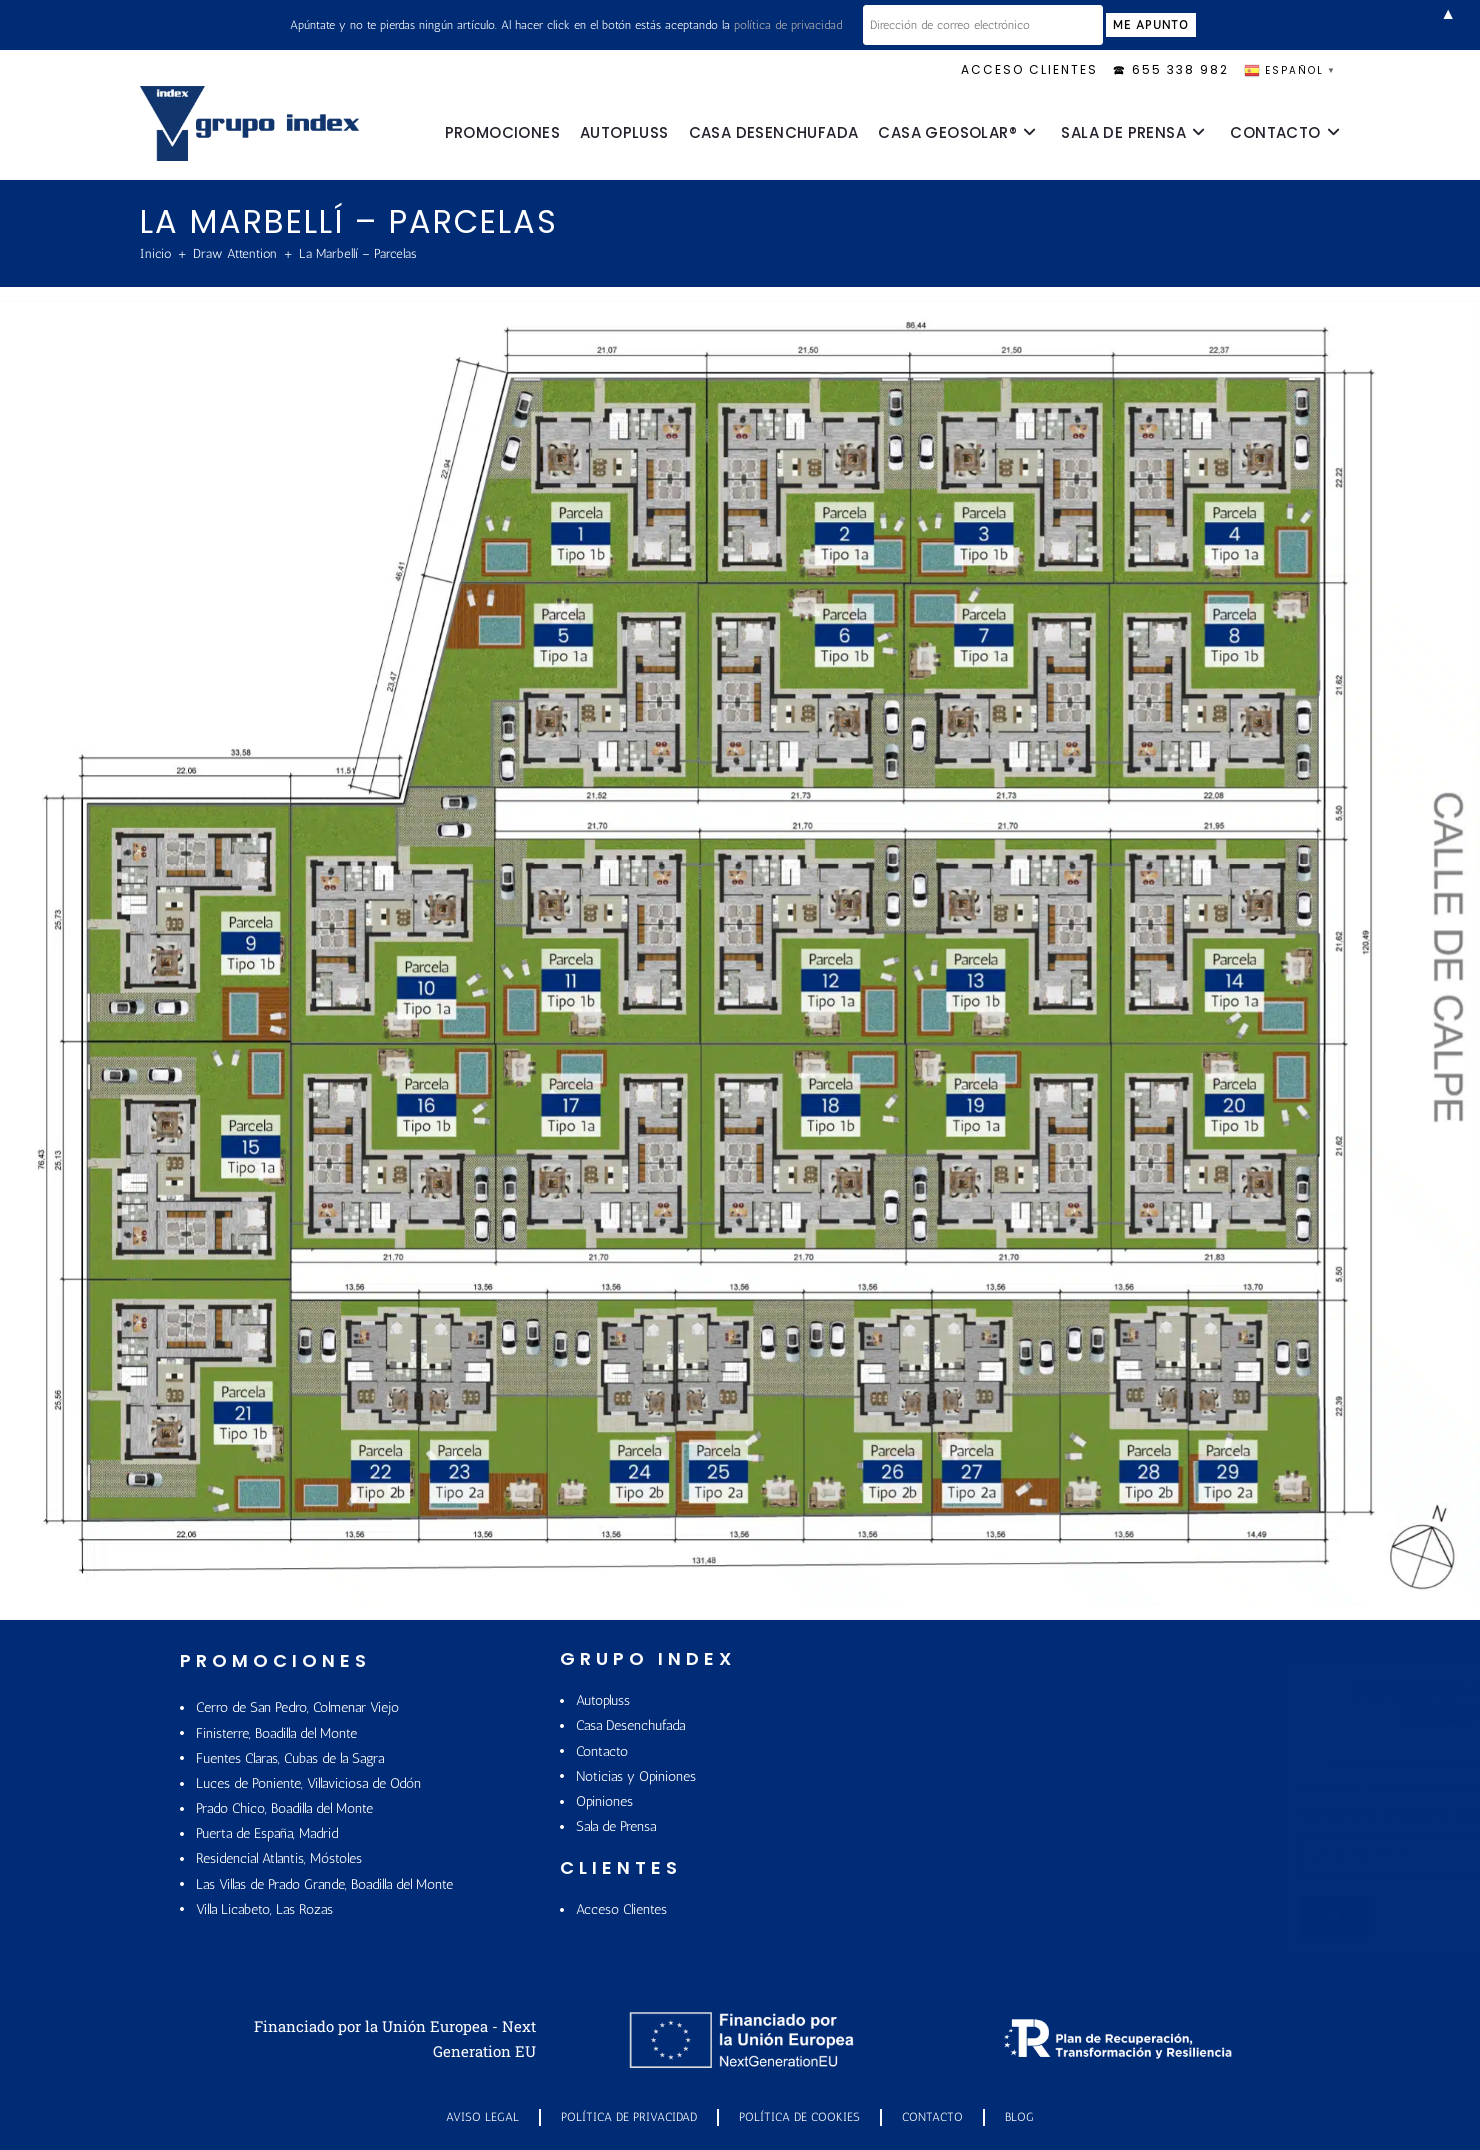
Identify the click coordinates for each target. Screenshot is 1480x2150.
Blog (1019, 2117)
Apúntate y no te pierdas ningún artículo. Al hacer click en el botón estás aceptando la (566, 25)
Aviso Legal (482, 2117)
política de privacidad (788, 25)
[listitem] (613, 487)
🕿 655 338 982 (1171, 69)
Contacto (932, 2117)
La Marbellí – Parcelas (358, 253)
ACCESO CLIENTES (1029, 69)
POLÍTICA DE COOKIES (799, 2117)
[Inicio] (155, 253)
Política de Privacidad (629, 2117)
